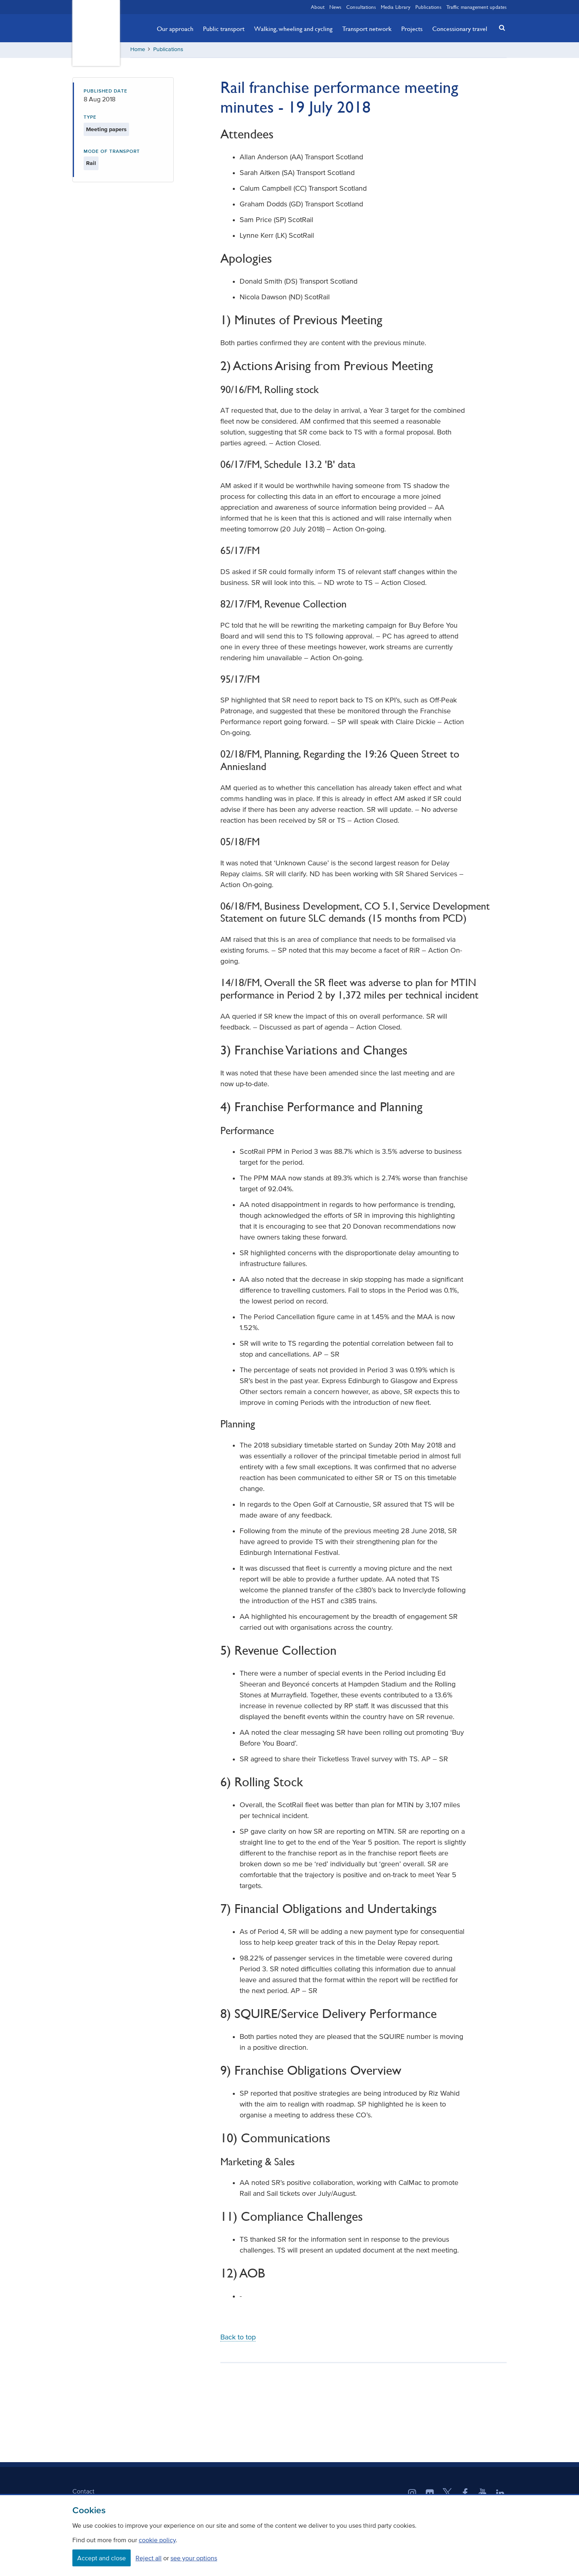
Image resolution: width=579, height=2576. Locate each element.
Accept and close (101, 2558)
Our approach (175, 29)
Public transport (223, 29)
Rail (91, 164)
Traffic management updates (476, 7)
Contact (83, 2492)
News (335, 7)
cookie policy (157, 2539)
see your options (193, 2558)
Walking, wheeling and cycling (293, 29)
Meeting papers (106, 130)
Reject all (149, 2558)
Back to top (238, 2338)
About (317, 7)
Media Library (396, 7)
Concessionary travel (459, 29)
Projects (412, 29)
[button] (500, 27)
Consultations (361, 7)
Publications (428, 7)
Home (137, 50)
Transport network (367, 29)
